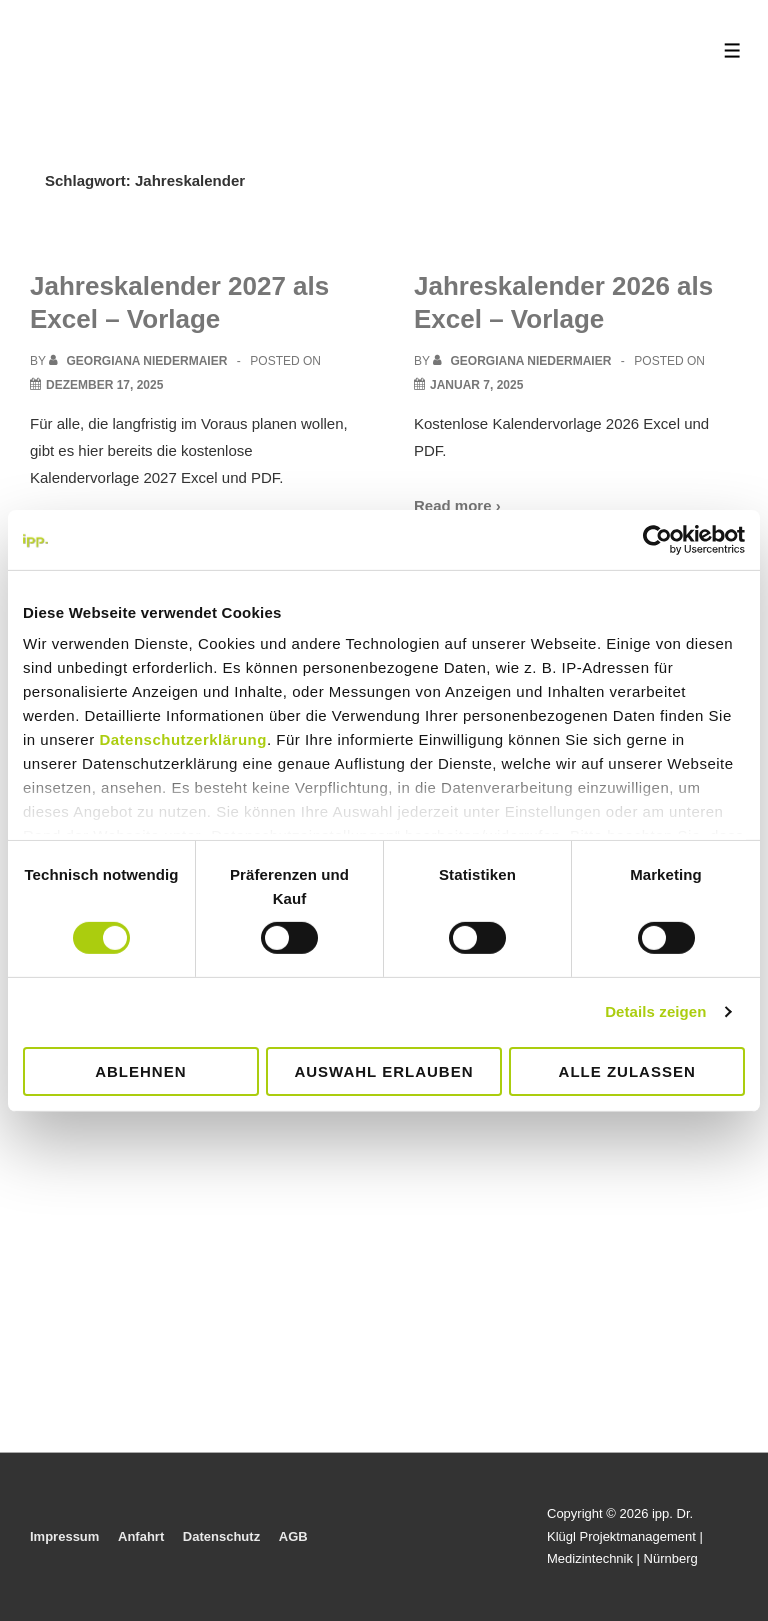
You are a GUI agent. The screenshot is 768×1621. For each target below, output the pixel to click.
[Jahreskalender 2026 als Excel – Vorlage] (476, 385)
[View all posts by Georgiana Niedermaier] (140, 361)
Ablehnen (140, 1071)
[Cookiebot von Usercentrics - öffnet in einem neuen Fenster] (657, 539)
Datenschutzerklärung (183, 739)
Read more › (457, 505)
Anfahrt (141, 1536)
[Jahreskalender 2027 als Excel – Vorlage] (104, 385)
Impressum (64, 1536)
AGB (293, 1536)
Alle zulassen (627, 1071)
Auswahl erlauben (383, 1071)
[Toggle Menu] (732, 50)
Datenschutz (221, 1536)
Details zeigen (655, 1011)
